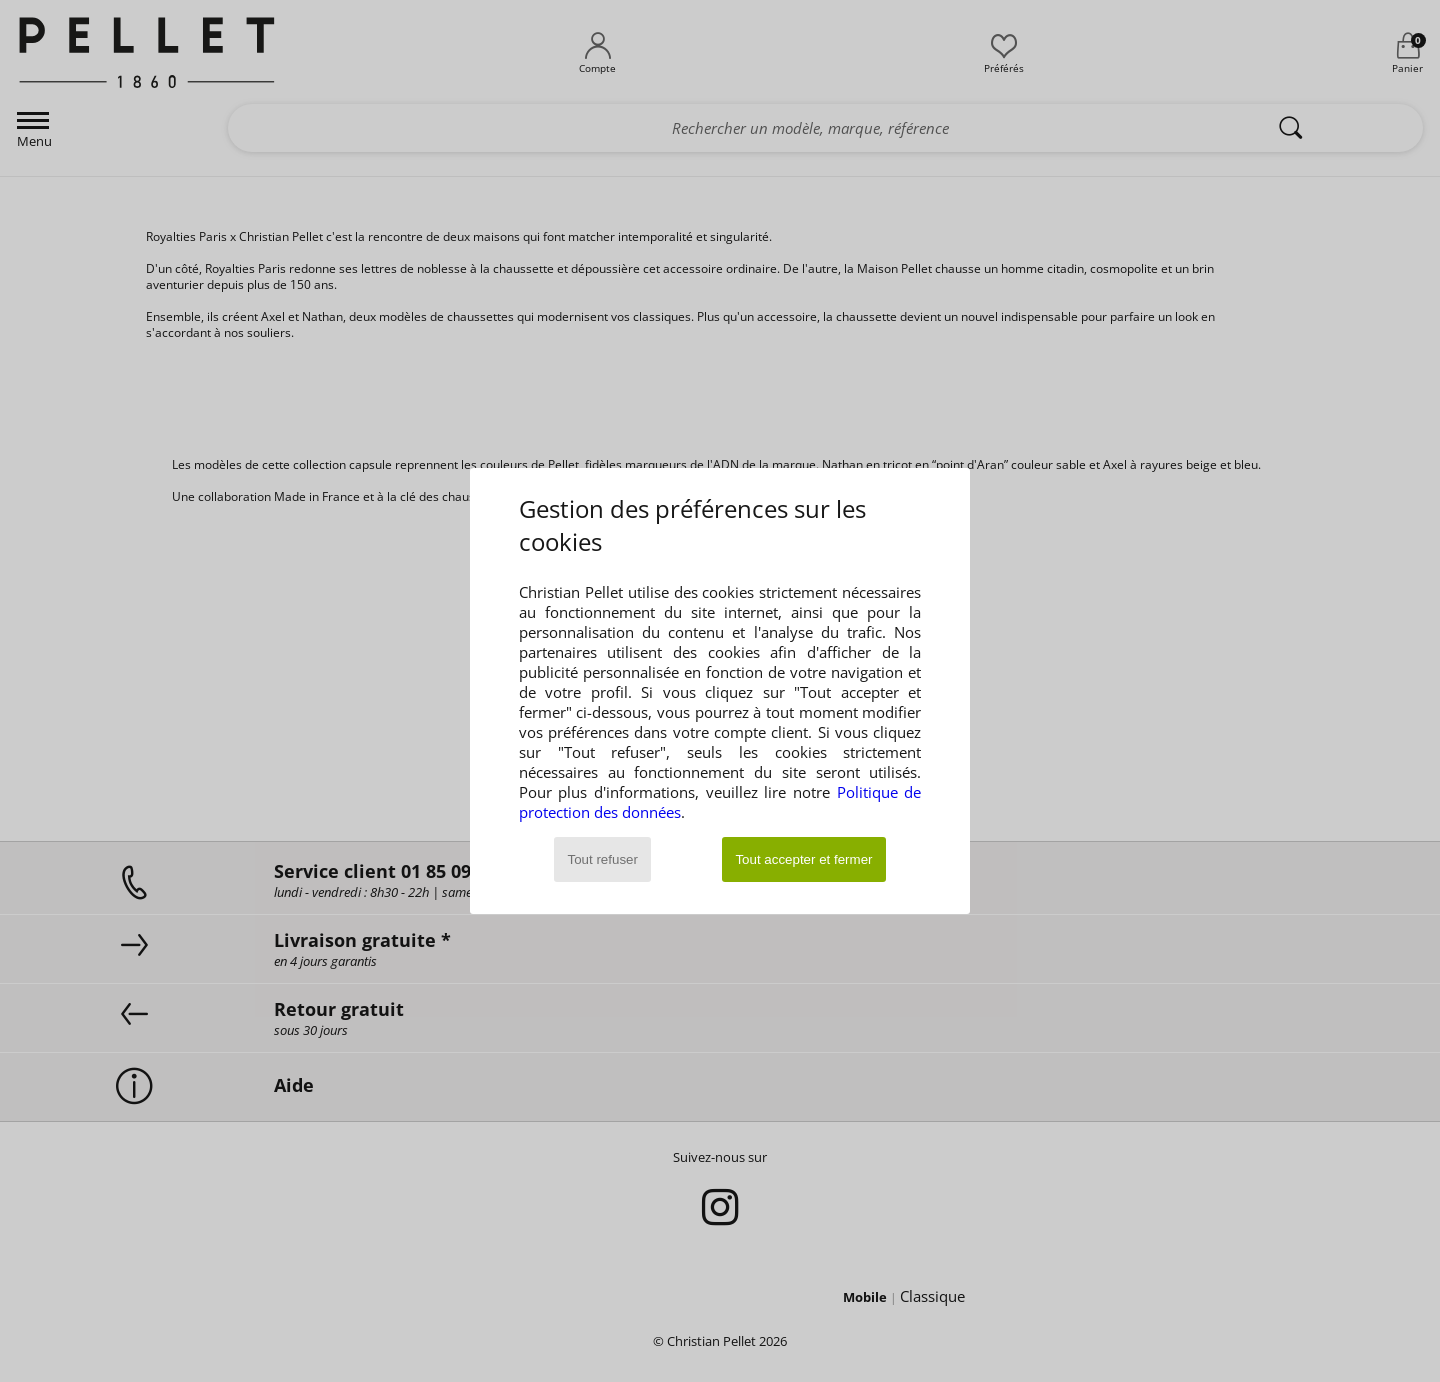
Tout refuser (603, 859)
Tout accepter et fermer (803, 859)
